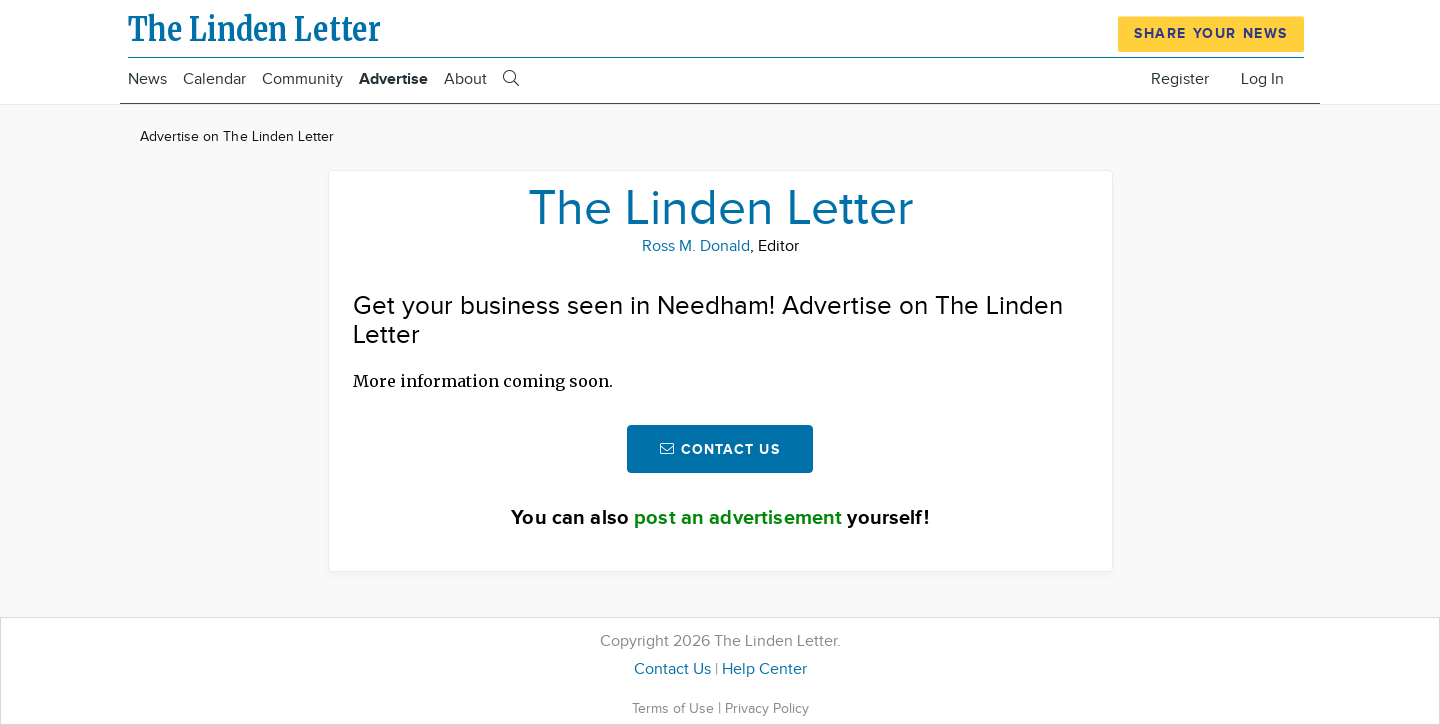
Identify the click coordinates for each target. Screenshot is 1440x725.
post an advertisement (738, 518)
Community (302, 79)
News (147, 79)
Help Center (764, 669)
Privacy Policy (767, 708)
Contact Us (672, 669)
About (465, 79)
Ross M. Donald (696, 246)
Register (1180, 79)
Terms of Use (675, 708)
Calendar (214, 79)
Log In (1262, 79)
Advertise (393, 79)
